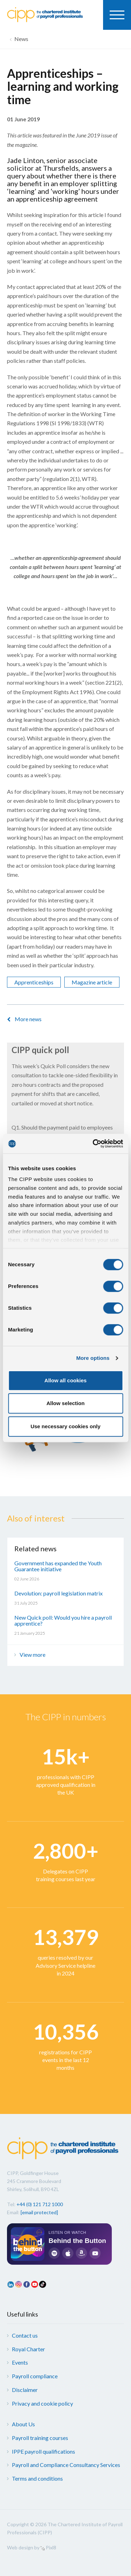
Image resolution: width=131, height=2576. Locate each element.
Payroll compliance (35, 2376)
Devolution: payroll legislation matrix (58, 1593)
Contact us (25, 2335)
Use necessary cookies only (65, 1426)
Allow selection (65, 1403)
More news (28, 1019)
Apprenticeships (33, 982)
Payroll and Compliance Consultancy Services (66, 2464)
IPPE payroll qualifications (43, 2451)
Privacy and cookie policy (42, 2403)
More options (92, 1358)
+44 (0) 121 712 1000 (39, 2204)
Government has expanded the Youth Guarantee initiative (58, 1566)
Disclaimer (25, 2389)
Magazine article (92, 982)
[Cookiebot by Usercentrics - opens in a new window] (93, 1143)
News (21, 38)
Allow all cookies (65, 1380)
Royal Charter (28, 2349)
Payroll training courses (40, 2437)
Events (20, 2362)
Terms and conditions (37, 2478)
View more (32, 1654)
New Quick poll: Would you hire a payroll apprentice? (63, 1620)
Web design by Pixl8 (31, 2547)
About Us (23, 2424)
